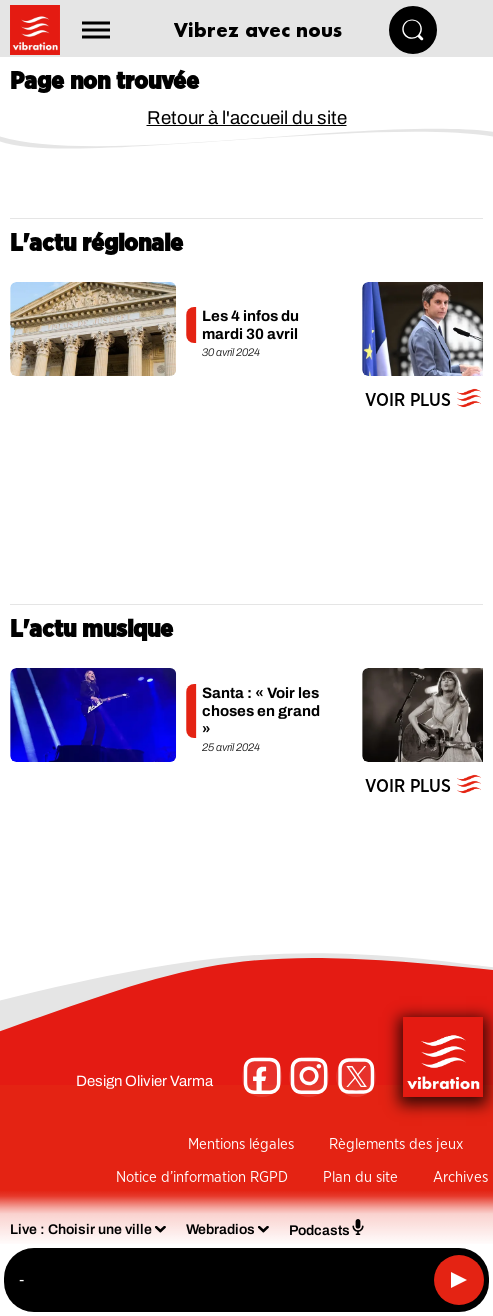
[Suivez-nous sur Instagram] (309, 1077)
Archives (460, 1177)
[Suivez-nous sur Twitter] (356, 1077)
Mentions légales (241, 1144)
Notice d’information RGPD (202, 1177)
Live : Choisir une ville (81, 1229)
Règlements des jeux (396, 1144)
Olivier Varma (169, 1081)
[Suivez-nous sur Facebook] (262, 1077)
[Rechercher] (413, 30)
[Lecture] (459, 1280)
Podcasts (327, 1228)
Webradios (220, 1229)
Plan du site (360, 1177)
